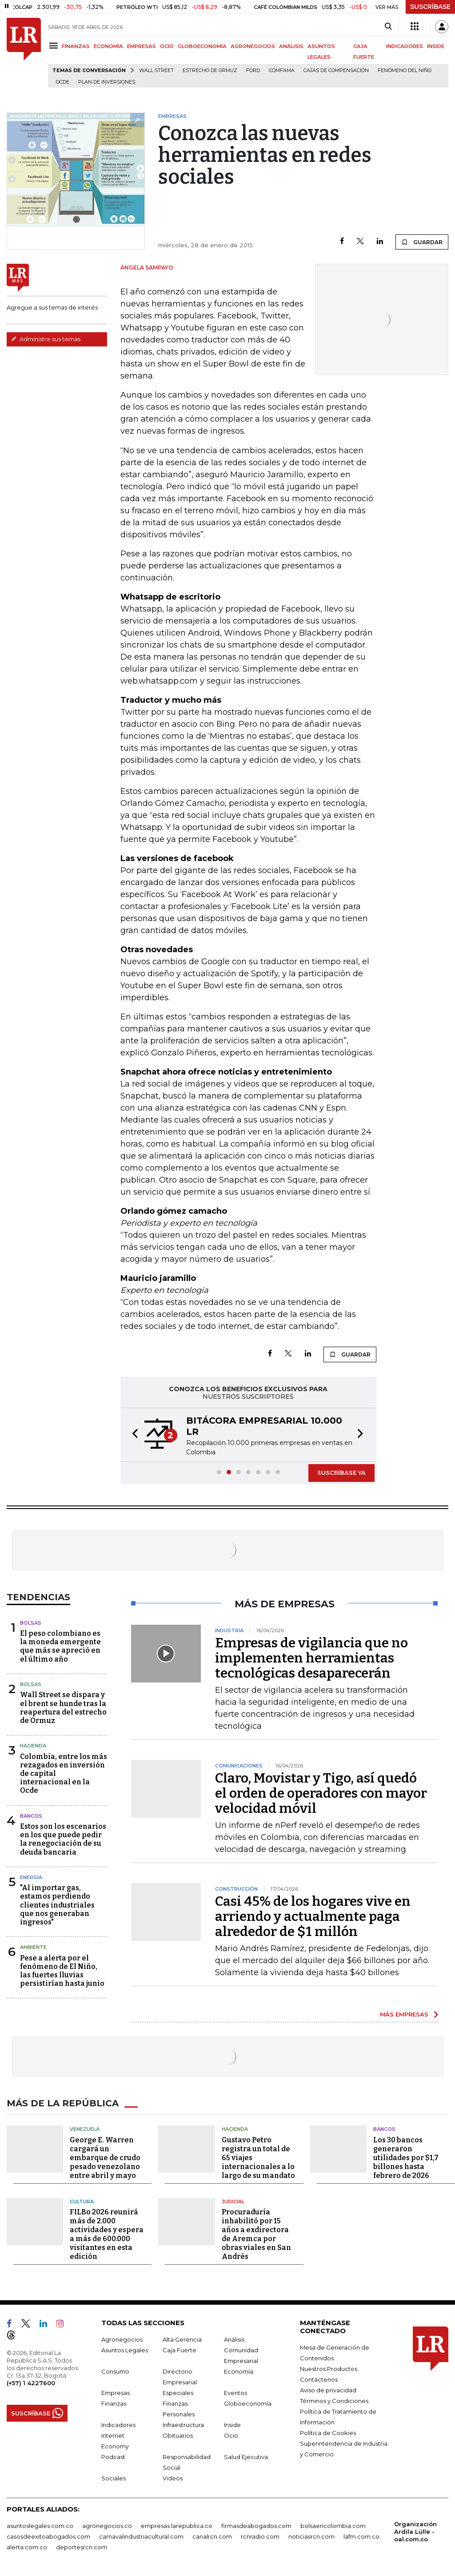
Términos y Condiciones (334, 2400)
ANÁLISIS (291, 46)
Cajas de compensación (336, 70)
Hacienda (33, 1746)
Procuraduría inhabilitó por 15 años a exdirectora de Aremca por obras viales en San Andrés (256, 2234)
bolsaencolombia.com (333, 2525)
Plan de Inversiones (106, 82)
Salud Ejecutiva (246, 2456)
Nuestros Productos (328, 2368)
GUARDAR (422, 242)
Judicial (233, 2201)
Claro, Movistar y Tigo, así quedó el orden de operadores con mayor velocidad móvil (321, 1793)
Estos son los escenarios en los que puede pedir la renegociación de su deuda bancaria (63, 1839)
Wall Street (156, 70)
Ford (253, 70)
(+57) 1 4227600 (31, 2383)
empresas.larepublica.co (176, 2525)
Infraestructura (183, 2424)
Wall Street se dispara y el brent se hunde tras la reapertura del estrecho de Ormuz (63, 1707)
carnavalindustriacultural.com (141, 2536)
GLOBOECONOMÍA (202, 46)
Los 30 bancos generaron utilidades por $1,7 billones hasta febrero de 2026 (406, 2158)
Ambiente (33, 1947)
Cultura (82, 2201)
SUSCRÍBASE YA (341, 1472)
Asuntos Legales (124, 2350)
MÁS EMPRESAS (404, 2014)
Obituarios (178, 2435)
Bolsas (30, 1623)
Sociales (113, 2478)
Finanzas (113, 2403)
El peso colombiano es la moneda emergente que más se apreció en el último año (60, 1646)
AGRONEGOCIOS (253, 46)
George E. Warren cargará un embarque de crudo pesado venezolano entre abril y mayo (105, 2158)
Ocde (62, 82)
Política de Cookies (328, 2432)
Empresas (115, 2392)
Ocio (231, 2435)
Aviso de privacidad (328, 2390)
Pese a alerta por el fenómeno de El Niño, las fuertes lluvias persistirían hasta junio (62, 1971)
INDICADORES (404, 46)
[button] (132, 1434)
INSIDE (435, 46)
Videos (173, 2478)
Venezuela (85, 2129)
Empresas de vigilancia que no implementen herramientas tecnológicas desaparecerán (311, 1658)
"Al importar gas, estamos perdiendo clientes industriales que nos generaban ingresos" (57, 1905)
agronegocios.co (107, 2525)
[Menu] (55, 46)
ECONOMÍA (108, 46)
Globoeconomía (247, 2403)
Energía (31, 1877)
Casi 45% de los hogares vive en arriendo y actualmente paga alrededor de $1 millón (313, 1916)
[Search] (388, 26)
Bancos (31, 1816)
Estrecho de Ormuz (210, 70)
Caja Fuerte (179, 2350)
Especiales (178, 2392)
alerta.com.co (27, 2547)
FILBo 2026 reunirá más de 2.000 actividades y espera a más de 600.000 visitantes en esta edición (107, 2234)
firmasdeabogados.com (256, 2525)
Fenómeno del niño (404, 70)
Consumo (115, 2371)
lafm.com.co (361, 2536)
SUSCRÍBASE (430, 7)
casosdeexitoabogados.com (48, 2536)
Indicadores (118, 2424)
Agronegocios (122, 2339)
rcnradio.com (260, 2536)
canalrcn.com (212, 2536)
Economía (238, 2371)
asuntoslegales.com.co (40, 2525)
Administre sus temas (45, 338)
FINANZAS (76, 46)
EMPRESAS (141, 46)
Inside (232, 2424)
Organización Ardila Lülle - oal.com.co (415, 2531)
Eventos (235, 2392)
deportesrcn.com (81, 2547)
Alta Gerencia (182, 2339)
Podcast (113, 2456)
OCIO (167, 46)
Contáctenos (319, 2379)
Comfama (282, 70)
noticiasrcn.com (311, 2536)
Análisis (234, 2339)
